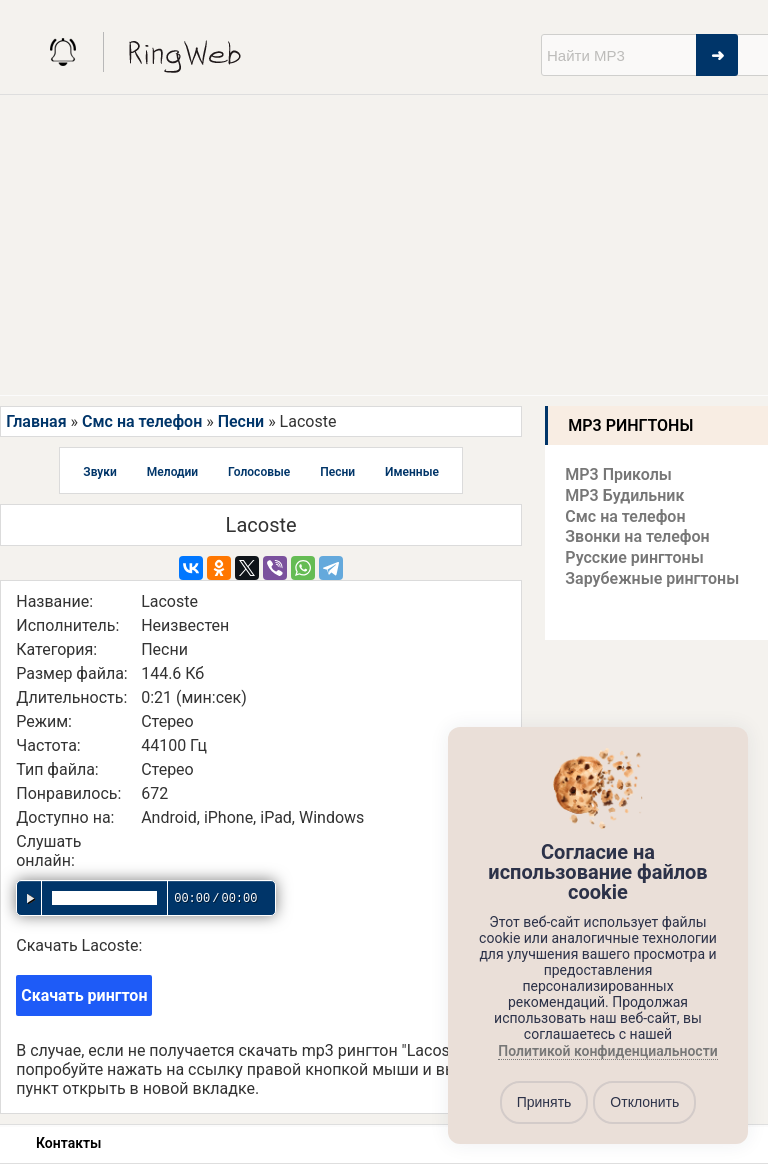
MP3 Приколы (618, 474)
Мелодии (172, 472)
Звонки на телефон (637, 536)
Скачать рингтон (84, 995)
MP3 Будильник (624, 495)
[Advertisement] (384, 245)
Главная (36, 421)
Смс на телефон (142, 421)
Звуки (100, 472)
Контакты (68, 1143)
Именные (412, 472)
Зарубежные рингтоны (652, 578)
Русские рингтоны (634, 557)
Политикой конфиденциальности (607, 1051)
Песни (241, 421)
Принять (544, 1102)
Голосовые (259, 472)
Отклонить (644, 1102)
